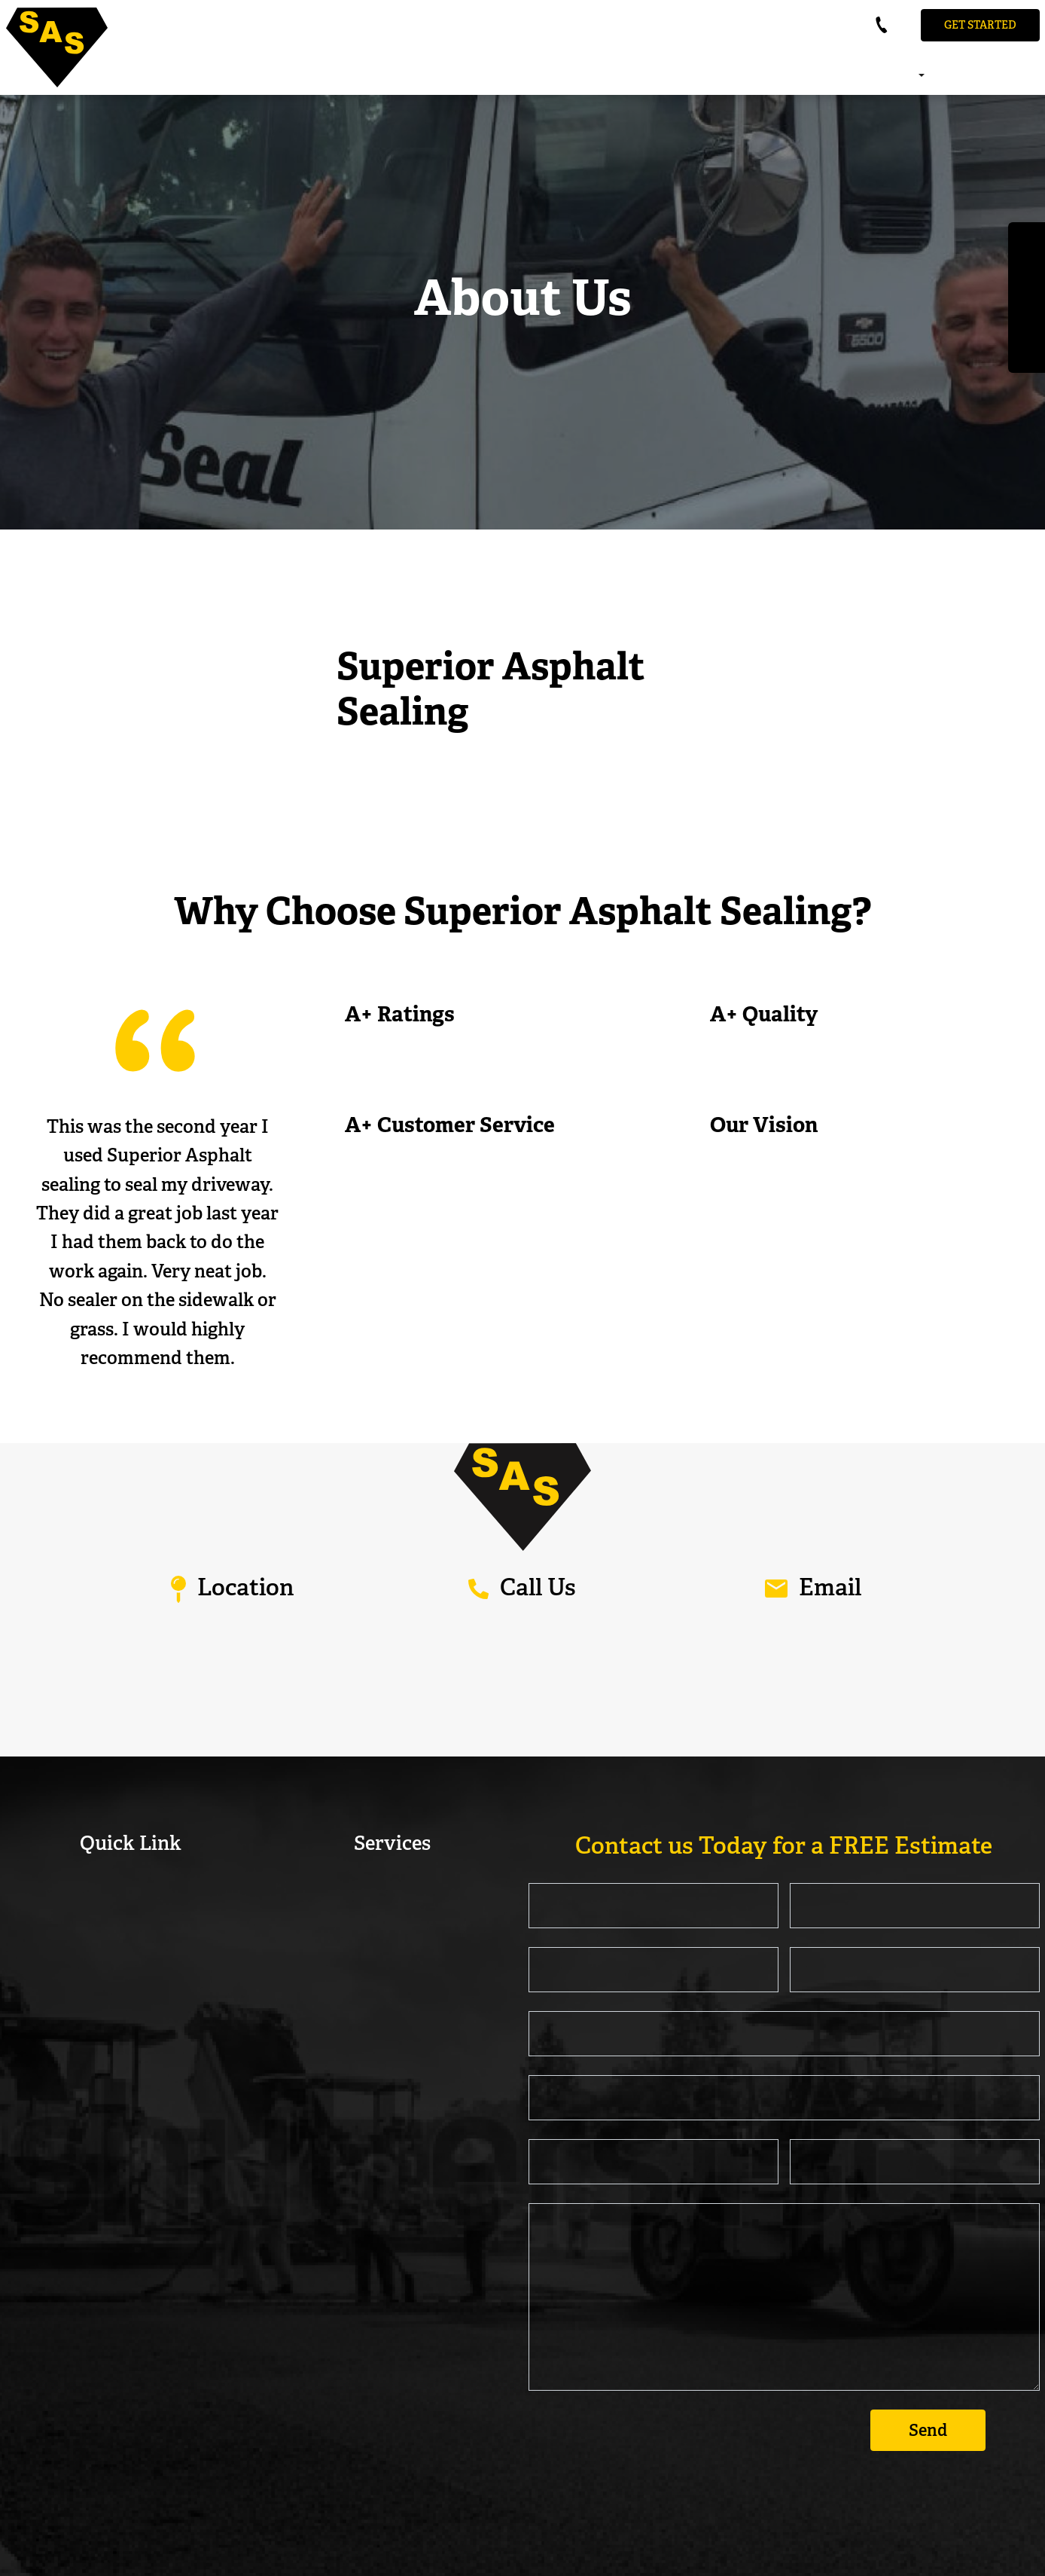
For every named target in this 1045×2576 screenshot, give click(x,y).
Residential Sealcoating (392, 1888)
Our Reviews (962, 77)
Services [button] (915, 77)
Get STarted (980, 25)
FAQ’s (1000, 77)
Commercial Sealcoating (392, 1918)
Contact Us (1038, 77)
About (877, 77)
